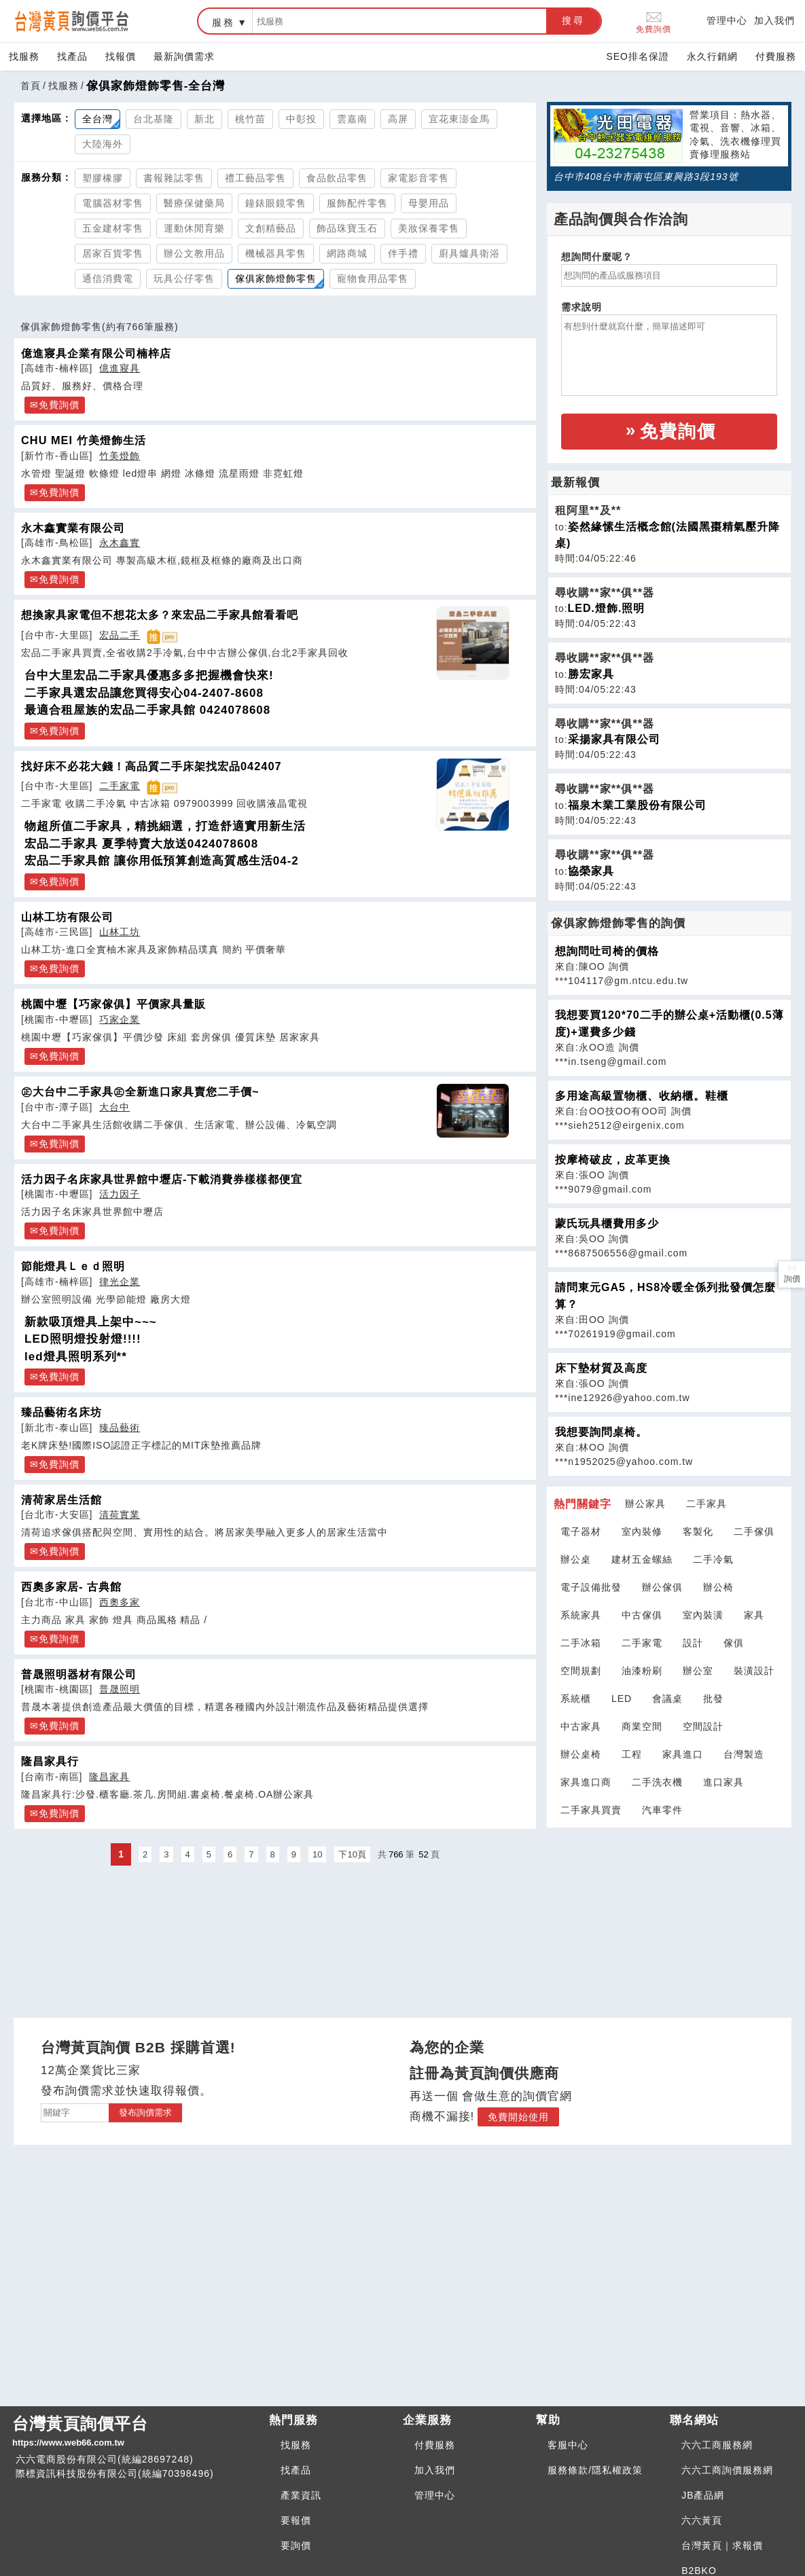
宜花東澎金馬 (459, 118)
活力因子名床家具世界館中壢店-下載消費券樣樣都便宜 (161, 1179)
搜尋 (573, 20)
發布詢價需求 (145, 2112)
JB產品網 (702, 2495)
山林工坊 (119, 931)
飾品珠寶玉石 (347, 228)
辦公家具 (645, 1503)
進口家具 (723, 1782)
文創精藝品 (270, 228)
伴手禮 (403, 253)
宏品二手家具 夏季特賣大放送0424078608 (141, 843)
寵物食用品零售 (372, 278)
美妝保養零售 (428, 228)
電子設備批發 (591, 1587)
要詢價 (296, 2545)
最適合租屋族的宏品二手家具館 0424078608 (147, 710)
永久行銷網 (712, 56)
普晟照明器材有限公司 (79, 1674)
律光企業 (119, 1281)
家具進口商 (585, 1782)
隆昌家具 (109, 1776)
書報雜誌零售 (173, 178)
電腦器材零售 (112, 203)
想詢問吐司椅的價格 (607, 951)
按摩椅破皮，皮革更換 (612, 1159)
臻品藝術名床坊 (61, 1412)
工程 (632, 1754)
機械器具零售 (275, 253)
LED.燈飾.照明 (606, 608)
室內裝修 (642, 1531)
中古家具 (580, 1726)
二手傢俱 (754, 1531)
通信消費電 (107, 278)
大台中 (114, 1107)
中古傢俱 (642, 1615)
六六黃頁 (701, 2520)
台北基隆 (153, 118)
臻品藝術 (119, 1427)
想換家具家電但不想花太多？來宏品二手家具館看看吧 (159, 615)
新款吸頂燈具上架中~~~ (90, 1322)
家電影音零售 (418, 178)
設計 (693, 1642)
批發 (713, 1698)
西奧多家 (119, 1602)
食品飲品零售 (337, 178)
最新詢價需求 (184, 56)
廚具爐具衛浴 (469, 253)
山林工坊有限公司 (67, 917)
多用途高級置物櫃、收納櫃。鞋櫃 (641, 1096)
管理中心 (726, 20)
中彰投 (301, 118)
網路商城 (347, 253)
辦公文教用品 (194, 253)
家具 (754, 1615)
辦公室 (698, 1670)
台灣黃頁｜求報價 (722, 2545)
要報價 (296, 2520)
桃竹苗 (250, 118)
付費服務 (775, 56)
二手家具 (706, 1503)
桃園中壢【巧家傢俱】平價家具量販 (113, 1004)
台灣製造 (743, 1754)
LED (621, 1698)
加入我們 (774, 20)
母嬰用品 (428, 203)
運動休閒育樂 (194, 228)
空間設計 (703, 1726)
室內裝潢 (703, 1615)
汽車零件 (662, 1809)
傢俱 (733, 1642)
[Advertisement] (669, 1914)
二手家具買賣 (591, 1809)
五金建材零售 (112, 228)
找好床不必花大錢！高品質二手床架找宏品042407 (151, 766)
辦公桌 (575, 1559)
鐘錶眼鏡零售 (275, 203)
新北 (204, 118)
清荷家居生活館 (61, 1499)
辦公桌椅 (580, 1754)
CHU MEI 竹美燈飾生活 (83, 440)
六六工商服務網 (717, 2444)
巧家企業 (119, 1019)
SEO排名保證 (637, 56)
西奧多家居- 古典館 (71, 1586)
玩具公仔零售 (184, 278)
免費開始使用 (518, 2116)
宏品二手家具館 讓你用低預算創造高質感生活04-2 (161, 860)
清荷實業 (119, 1514)
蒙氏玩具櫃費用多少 (607, 1223)
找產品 (72, 56)
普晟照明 (119, 1689)
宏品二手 (119, 635)
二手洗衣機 (657, 1782)
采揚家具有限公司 (614, 739)
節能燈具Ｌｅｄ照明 (73, 1266)
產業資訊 (301, 2495)
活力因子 (119, 1194)
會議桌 (667, 1698)
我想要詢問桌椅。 (601, 1432)
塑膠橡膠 (102, 178)
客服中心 (568, 2444)
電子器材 (580, 1531)
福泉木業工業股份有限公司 (637, 805)
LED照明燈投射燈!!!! (82, 1338)
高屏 (398, 118)
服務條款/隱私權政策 (595, 2470)
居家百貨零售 (112, 253)
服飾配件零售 (357, 203)
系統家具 (580, 1615)
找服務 (24, 56)
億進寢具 (119, 368)
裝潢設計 (754, 1670)
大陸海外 (102, 144)
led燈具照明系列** (75, 1356)
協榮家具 (591, 871)
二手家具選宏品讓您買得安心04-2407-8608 (144, 693)
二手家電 (119, 785)
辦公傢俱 (662, 1587)
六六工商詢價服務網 (727, 2470)
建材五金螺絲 (642, 1559)
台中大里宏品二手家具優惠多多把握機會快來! (149, 675)
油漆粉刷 (642, 1670)
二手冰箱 (580, 1642)
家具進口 (682, 1754)
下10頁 (351, 1854)
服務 (223, 22)
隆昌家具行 (50, 1761)
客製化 (698, 1531)
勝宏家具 (591, 674)
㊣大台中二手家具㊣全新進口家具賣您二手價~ (140, 1091)
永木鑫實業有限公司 (73, 528)
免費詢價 (653, 21)
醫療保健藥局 (194, 203)
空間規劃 (580, 1670)
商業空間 (642, 1726)
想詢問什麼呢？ (596, 256)
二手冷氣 (713, 1559)
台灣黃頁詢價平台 (135, 2432)
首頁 (30, 85)
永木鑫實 (119, 542)
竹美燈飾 (119, 455)
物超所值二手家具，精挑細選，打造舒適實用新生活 (165, 826)
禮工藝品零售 (255, 178)
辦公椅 (718, 1587)
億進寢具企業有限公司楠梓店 (96, 353)
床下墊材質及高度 (601, 1368)
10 (317, 1854)
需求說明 (581, 307)
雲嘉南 (352, 118)
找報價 (120, 56)
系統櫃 (575, 1698)
